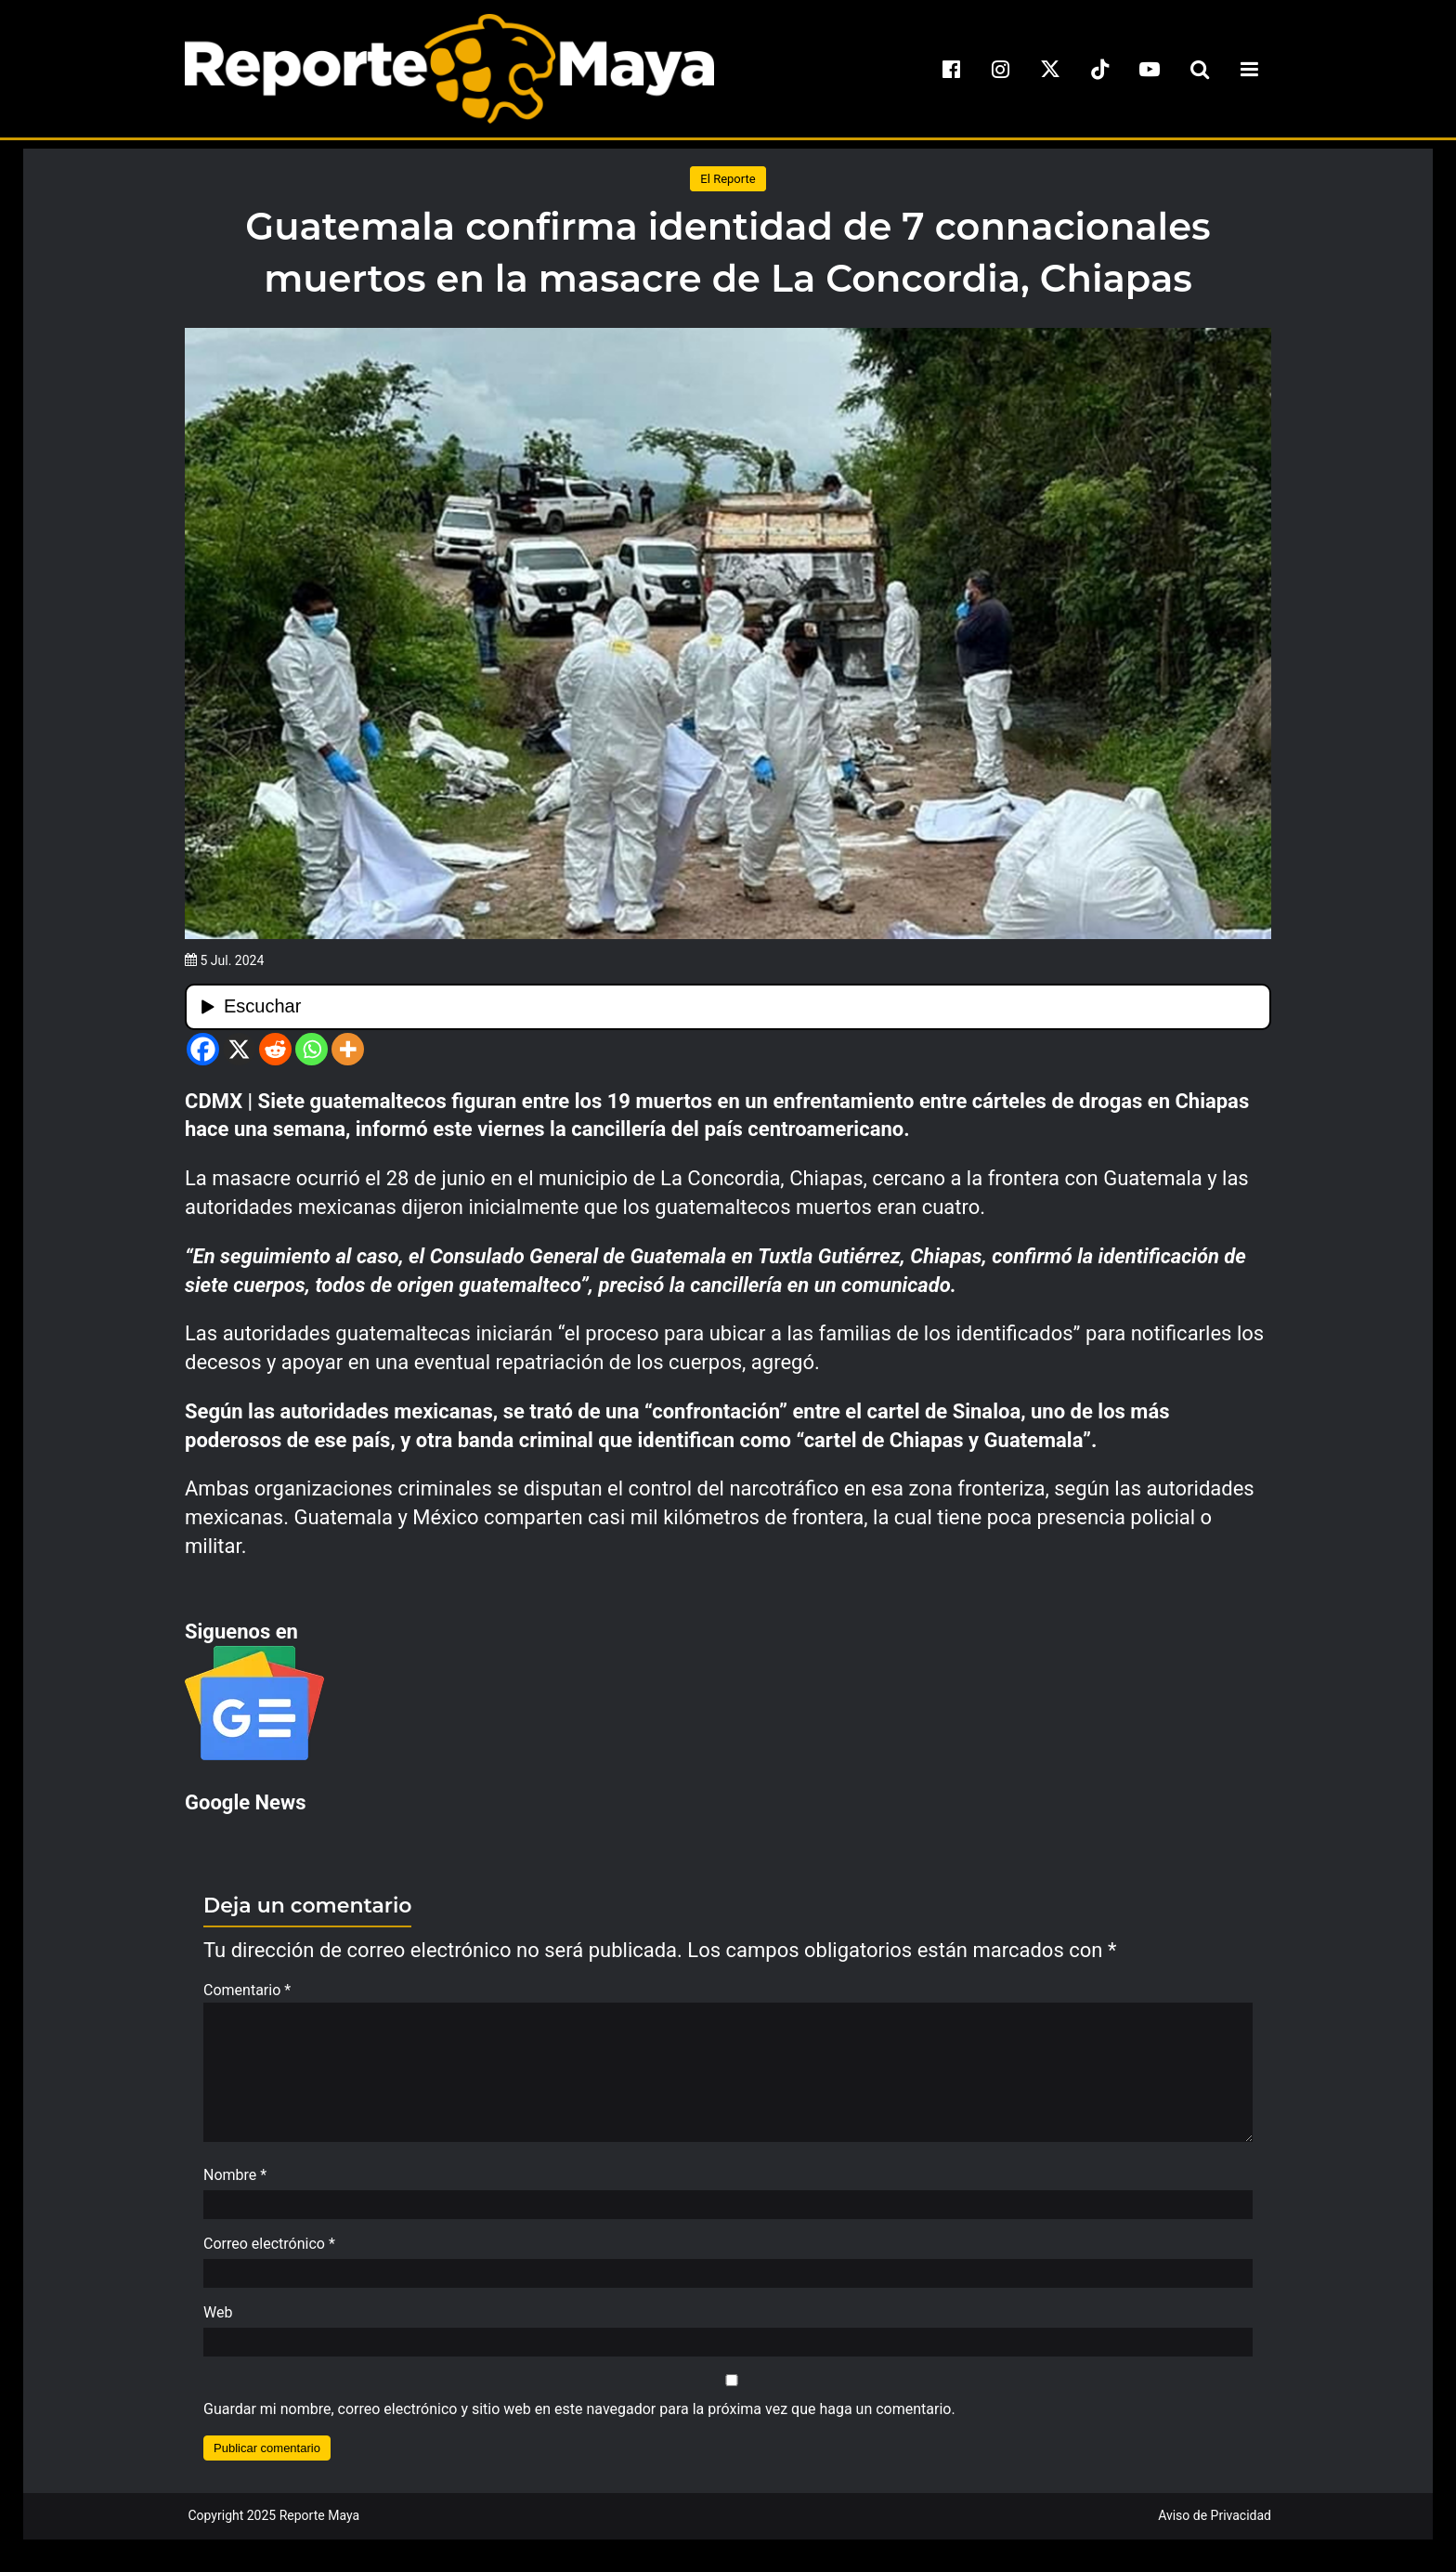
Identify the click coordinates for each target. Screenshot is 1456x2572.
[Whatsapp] (311, 1049)
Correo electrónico (269, 2253)
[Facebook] (203, 1049)
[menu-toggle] (1249, 68)
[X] (239, 1049)
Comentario (247, 1990)
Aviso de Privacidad (1214, 2524)
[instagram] (1001, 68)
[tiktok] (1100, 68)
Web (217, 2321)
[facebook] (951, 68)
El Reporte (727, 179)
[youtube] (1149, 68)
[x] (1050, 68)
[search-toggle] (1199, 68)
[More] (348, 1049)
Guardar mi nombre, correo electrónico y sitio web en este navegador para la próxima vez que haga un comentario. (579, 2418)
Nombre (234, 2184)
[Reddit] (275, 1049)
